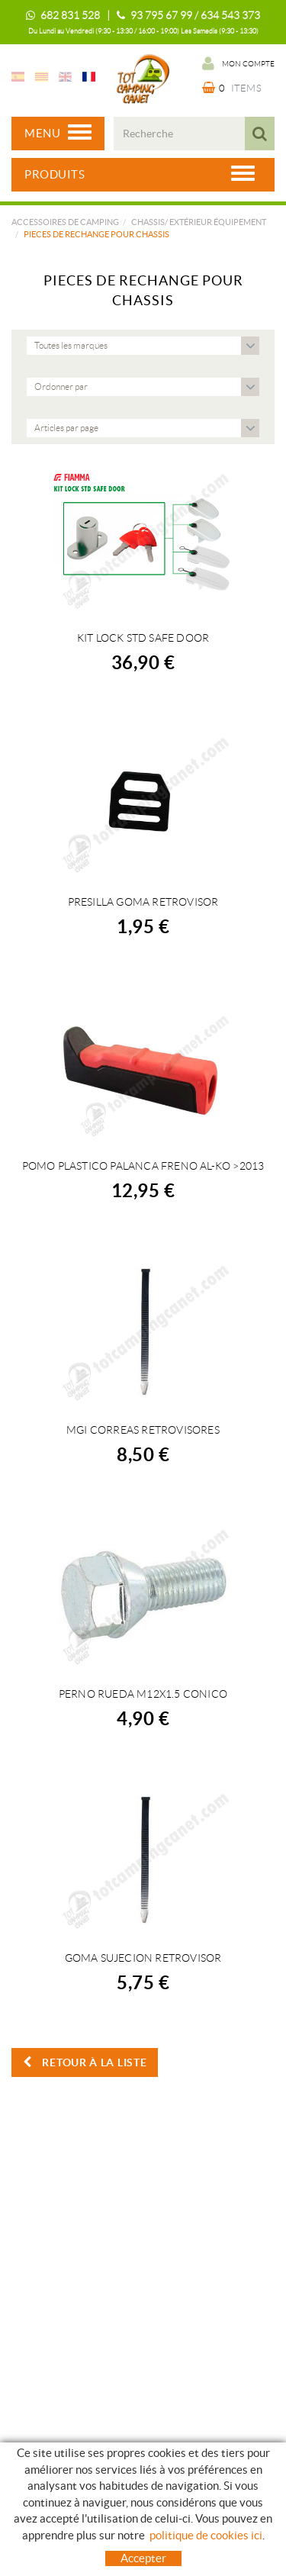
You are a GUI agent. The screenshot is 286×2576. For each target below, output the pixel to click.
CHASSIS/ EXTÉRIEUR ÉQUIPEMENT (198, 222)
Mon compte (238, 63)
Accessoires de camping (65, 222)
